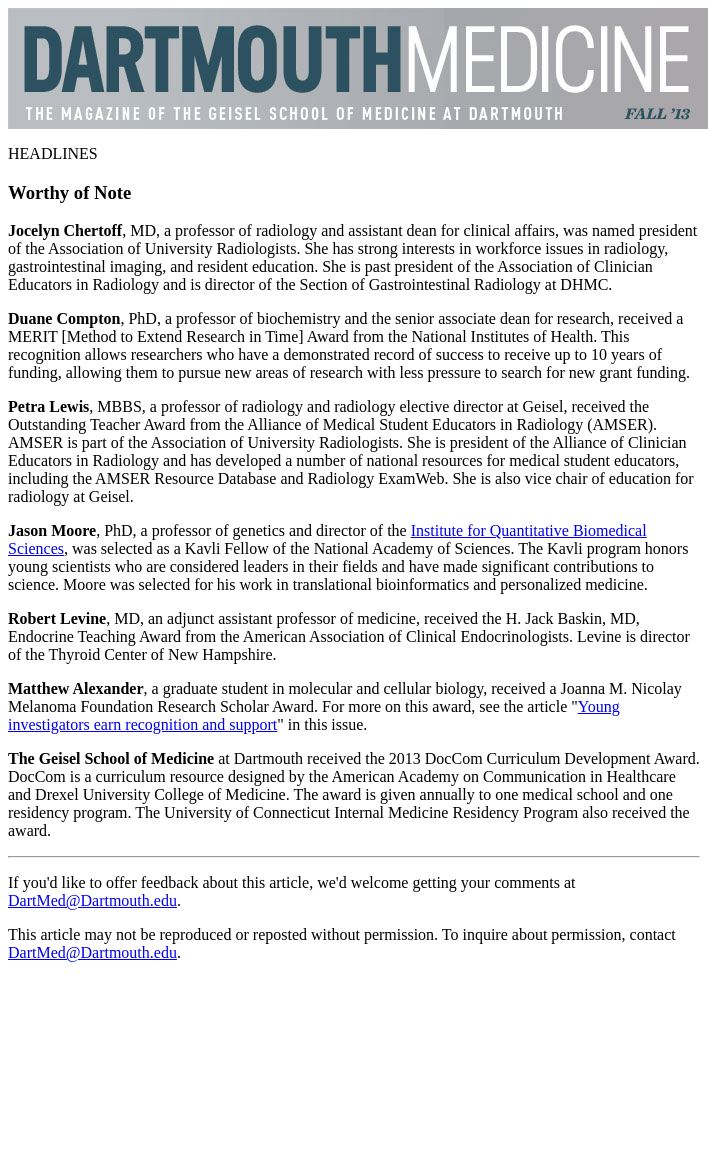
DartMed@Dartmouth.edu (92, 900)
